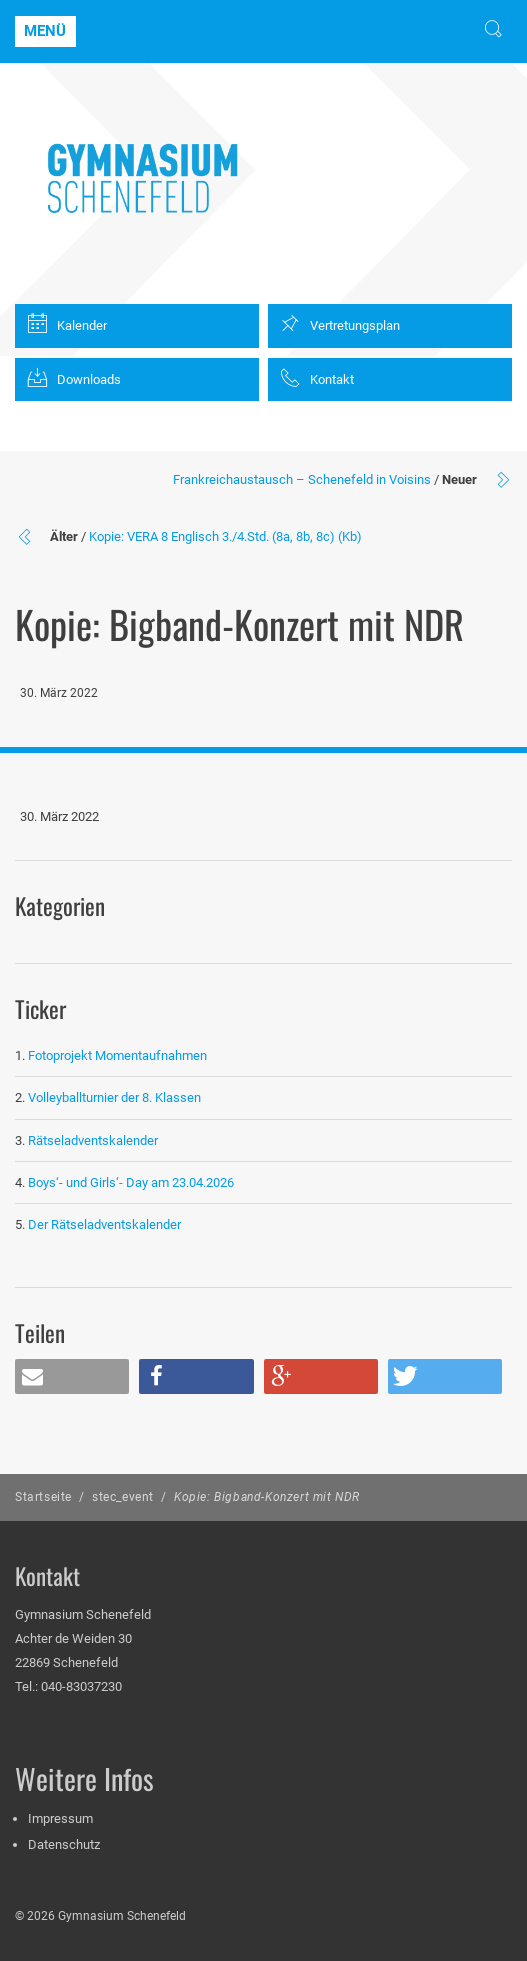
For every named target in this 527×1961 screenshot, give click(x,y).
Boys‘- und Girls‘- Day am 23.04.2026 (131, 1182)
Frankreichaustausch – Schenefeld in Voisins (302, 479)
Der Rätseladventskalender (104, 1224)
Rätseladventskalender (93, 1140)
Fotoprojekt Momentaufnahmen (117, 1055)
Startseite (43, 1497)
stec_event (123, 1497)
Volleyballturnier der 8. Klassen (114, 1097)
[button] (72, 1376)
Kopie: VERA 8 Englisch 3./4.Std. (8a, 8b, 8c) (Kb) (225, 536)
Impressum (60, 1818)
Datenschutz (64, 1844)
